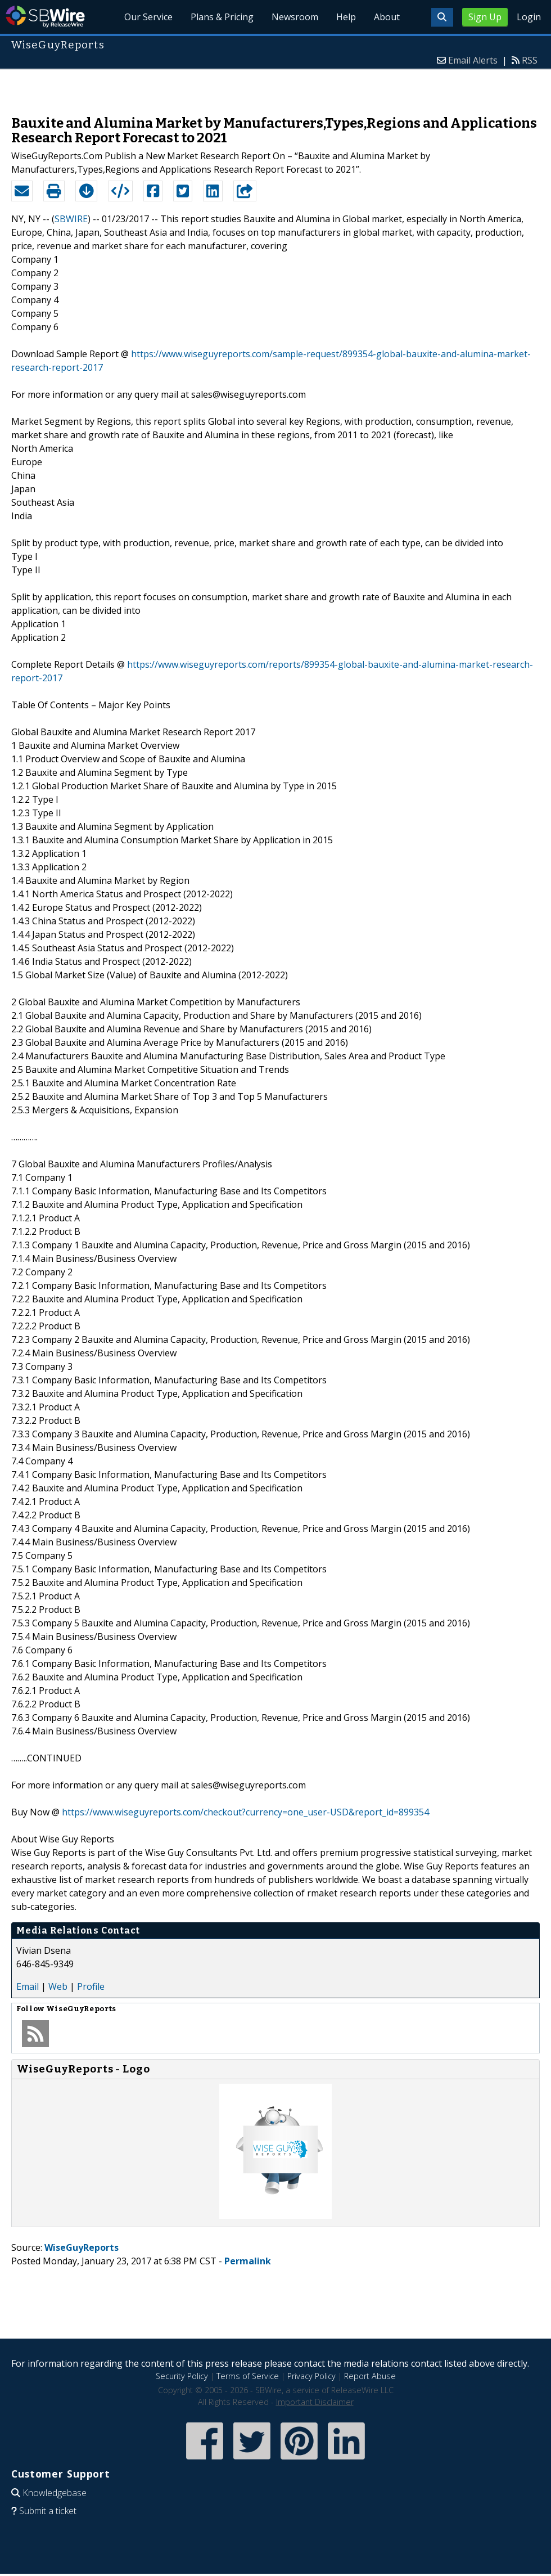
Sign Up (485, 17)
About (387, 17)
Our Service (148, 17)
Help (346, 17)
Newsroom (295, 17)
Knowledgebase (54, 2493)
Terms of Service (247, 2376)
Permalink (247, 2261)
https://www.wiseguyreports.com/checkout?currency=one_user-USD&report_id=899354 (245, 1812)
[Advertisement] (276, 87)
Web (57, 1986)
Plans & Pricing (222, 17)
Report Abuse (370, 2376)
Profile (91, 1986)
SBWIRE (71, 219)
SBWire (45, 17)
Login (529, 17)
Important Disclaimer (315, 2402)
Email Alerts (473, 60)
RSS (530, 60)
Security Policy (182, 2376)
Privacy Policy (311, 2376)
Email (27, 1986)
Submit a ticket (47, 2511)
